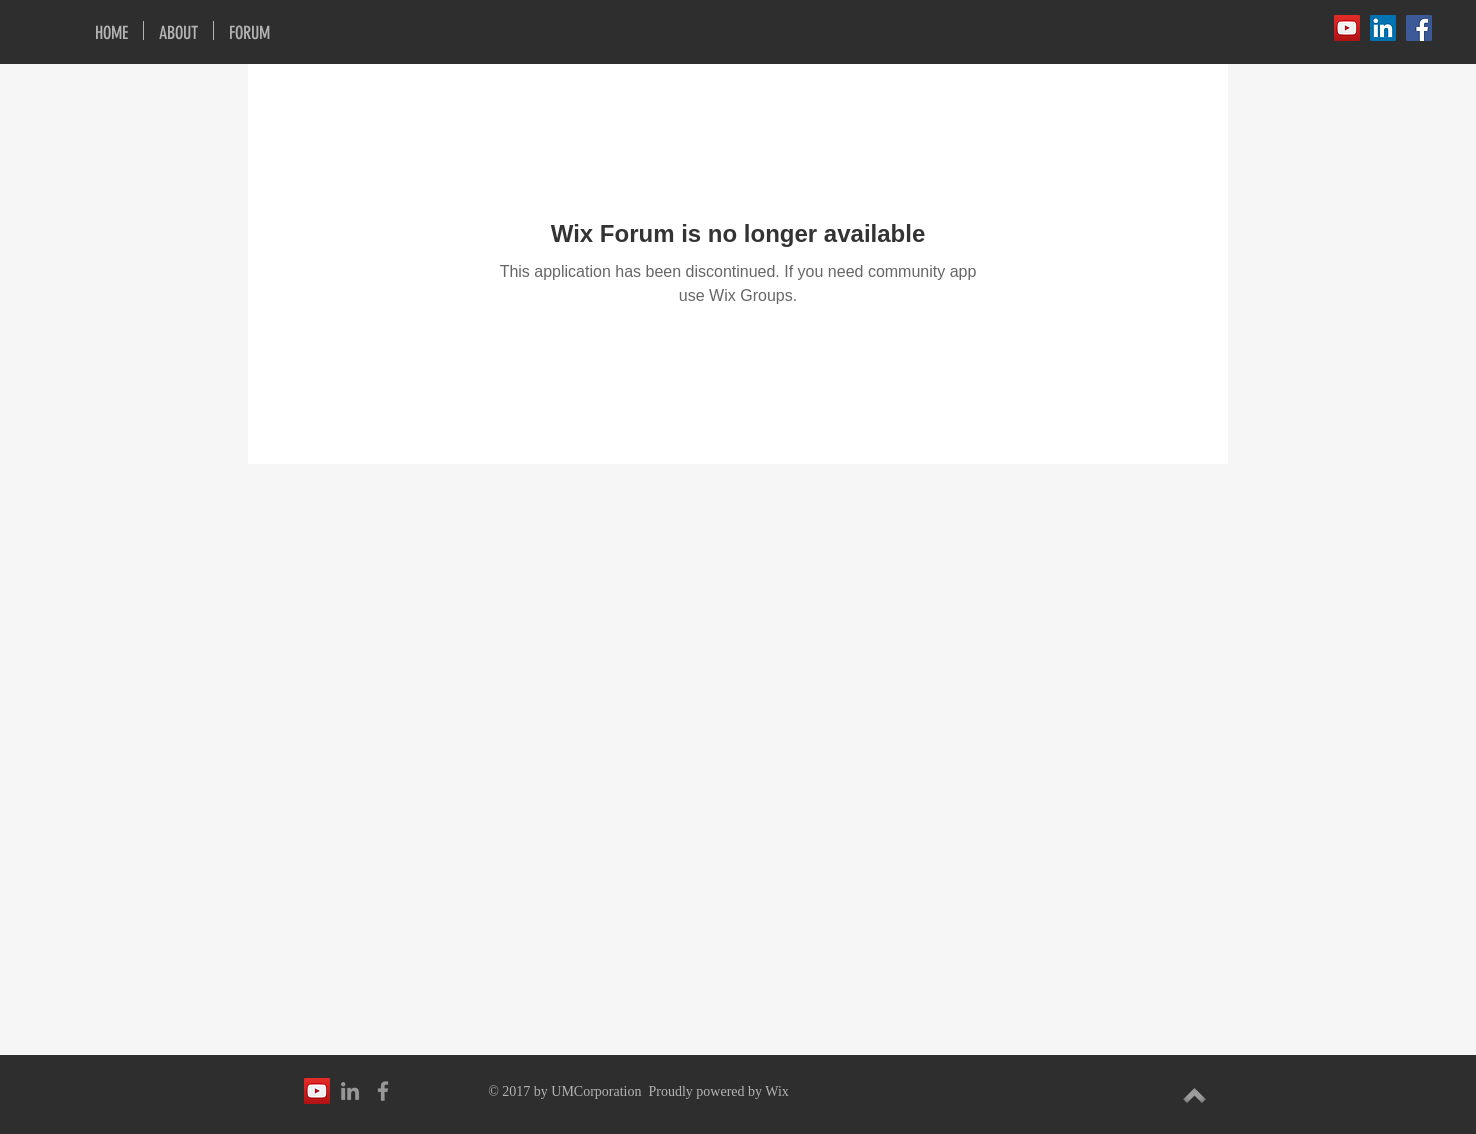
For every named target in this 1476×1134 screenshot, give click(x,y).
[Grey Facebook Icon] (383, 1091)
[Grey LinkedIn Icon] (350, 1091)
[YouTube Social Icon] (1347, 28)
